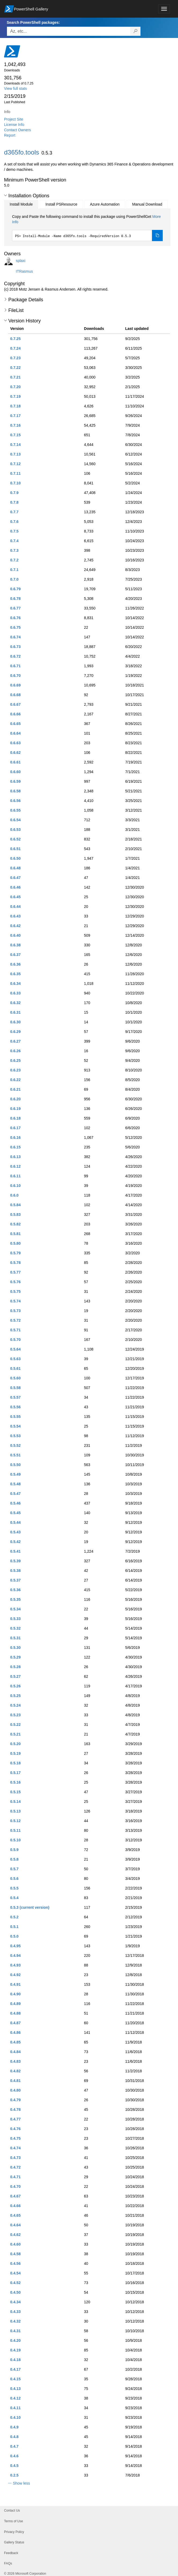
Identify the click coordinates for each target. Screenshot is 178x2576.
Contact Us (12, 2510)
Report (9, 135)
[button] (5, 195)
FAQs (8, 2563)
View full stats (15, 88)
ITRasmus (24, 271)
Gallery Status (14, 2542)
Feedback (11, 2553)
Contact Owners (17, 130)
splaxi (20, 261)
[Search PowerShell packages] (135, 31)
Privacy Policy (14, 2532)
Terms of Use (13, 2521)
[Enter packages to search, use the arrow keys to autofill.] (69, 31)
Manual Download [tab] (147, 204)
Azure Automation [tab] (105, 204)
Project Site (13, 119)
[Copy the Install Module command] (157, 235)
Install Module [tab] (21, 204)
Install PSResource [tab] (61, 204)
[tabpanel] (87, 227)
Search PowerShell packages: (33, 22)
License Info (14, 124)
